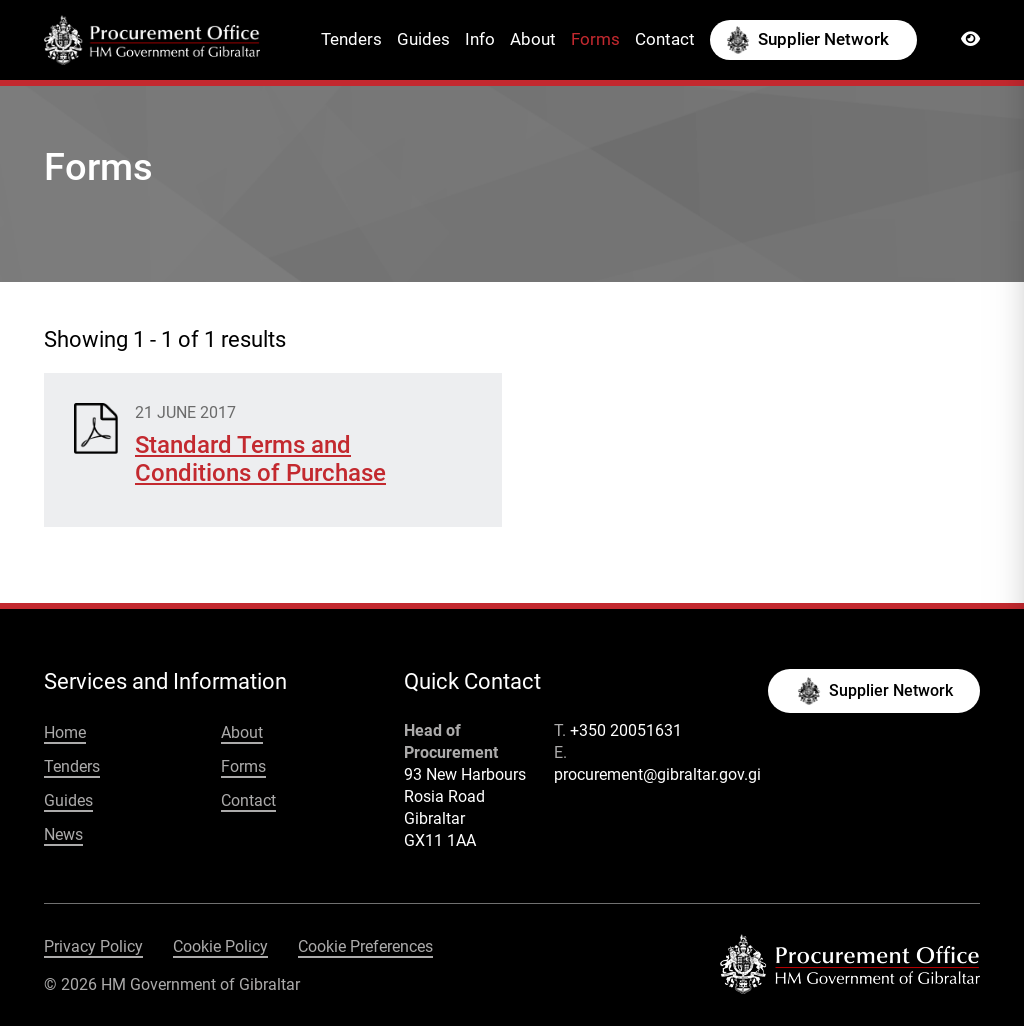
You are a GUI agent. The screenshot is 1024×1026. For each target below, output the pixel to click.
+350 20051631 (626, 730)
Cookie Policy (220, 946)
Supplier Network (823, 39)
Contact (665, 39)
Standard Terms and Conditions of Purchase (260, 459)
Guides (423, 39)
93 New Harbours (465, 774)
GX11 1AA (440, 840)
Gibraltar (434, 818)
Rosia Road (444, 796)
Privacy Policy (93, 946)
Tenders (351, 39)
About (533, 39)
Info (480, 39)
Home (65, 732)
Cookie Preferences (365, 946)
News (63, 834)
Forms (595, 39)
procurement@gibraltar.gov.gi (657, 774)
